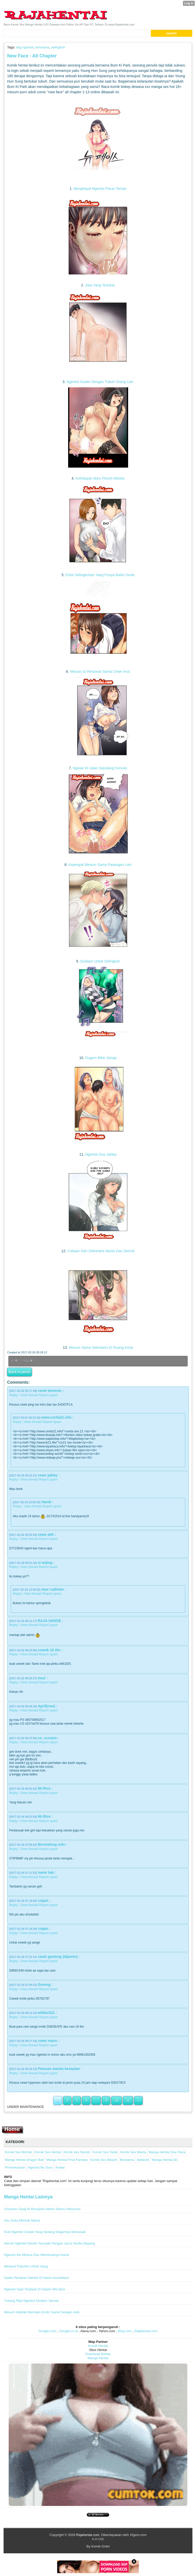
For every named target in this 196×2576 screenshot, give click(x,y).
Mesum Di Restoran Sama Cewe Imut (100, 671)
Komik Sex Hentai (47, 2152)
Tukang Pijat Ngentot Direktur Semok (31, 2301)
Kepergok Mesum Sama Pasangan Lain (99, 865)
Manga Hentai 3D (164, 2160)
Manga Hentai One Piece (167, 2152)
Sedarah (143, 2160)
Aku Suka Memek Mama (22, 2220)
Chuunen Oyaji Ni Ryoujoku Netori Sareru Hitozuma (42, 2209)
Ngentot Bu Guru (40, 2167)
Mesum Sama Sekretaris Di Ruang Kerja (101, 1347)
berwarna (42, 47)
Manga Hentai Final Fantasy (67, 2160)
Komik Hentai (98, 2346)
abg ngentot (25, 47)
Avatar (60, 2167)
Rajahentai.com (145, 2331)
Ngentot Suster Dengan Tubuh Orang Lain (100, 382)
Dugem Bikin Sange (101, 1058)
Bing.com (125, 2331)
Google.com (47, 2331)
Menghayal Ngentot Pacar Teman (100, 189)
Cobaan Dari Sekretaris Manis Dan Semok (101, 1251)
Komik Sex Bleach (103, 2160)
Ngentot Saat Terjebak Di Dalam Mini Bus (34, 2289)
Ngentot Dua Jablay (101, 1154)
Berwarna (127, 2160)
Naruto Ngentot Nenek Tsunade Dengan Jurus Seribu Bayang (49, 2243)
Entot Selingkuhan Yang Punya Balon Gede (100, 575)
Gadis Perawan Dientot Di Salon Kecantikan (36, 2278)
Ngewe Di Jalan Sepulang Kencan (100, 768)
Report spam (48, 1395)
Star (27, 1361)
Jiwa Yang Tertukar (100, 285)
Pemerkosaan (15, 2167)
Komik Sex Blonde (18, 2152)
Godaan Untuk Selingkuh (100, 961)
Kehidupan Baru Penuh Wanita (100, 478)
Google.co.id (68, 2331)
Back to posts (19, 1372)
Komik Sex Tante (105, 2152)
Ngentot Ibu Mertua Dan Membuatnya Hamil (36, 2255)
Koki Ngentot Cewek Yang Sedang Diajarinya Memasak (45, 2232)
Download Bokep (98, 2354)
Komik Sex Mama (133, 2152)
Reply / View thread (23, 1395)
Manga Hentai (98, 2358)
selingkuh (58, 47)
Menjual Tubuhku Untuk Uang (26, 2266)
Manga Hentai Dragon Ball (24, 2160)
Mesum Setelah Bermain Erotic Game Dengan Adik (42, 2312)
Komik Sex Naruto (77, 2152)
